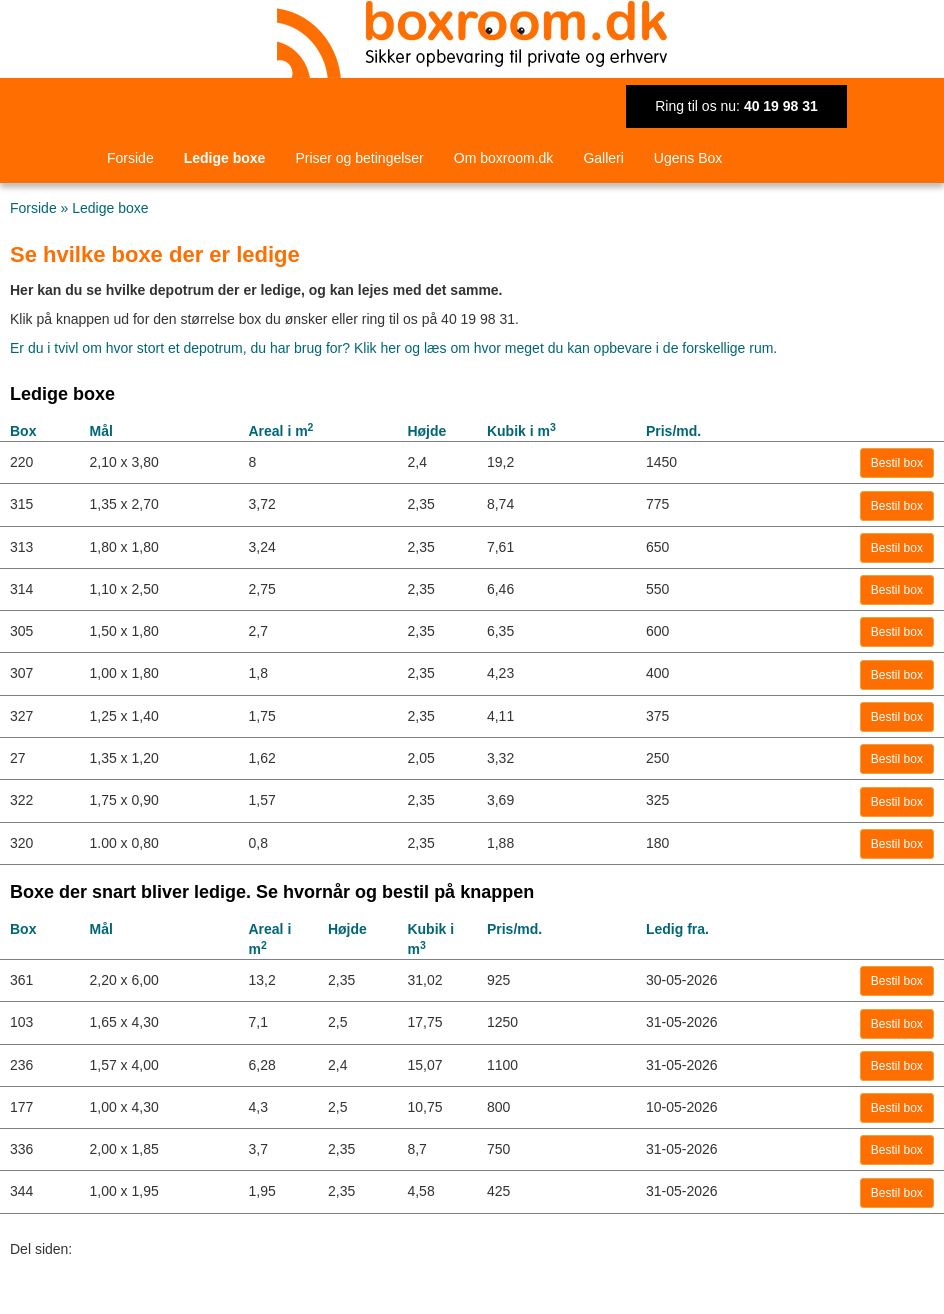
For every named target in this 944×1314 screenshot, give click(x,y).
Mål (100, 431)
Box (23, 431)
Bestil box (897, 463)
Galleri (603, 158)
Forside (130, 158)
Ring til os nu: (736, 106)
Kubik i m (521, 431)
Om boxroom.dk (504, 158)
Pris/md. (673, 431)
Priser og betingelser (359, 158)
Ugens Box (688, 158)
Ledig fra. (677, 929)
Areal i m (280, 431)
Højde (426, 431)
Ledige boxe (225, 158)
